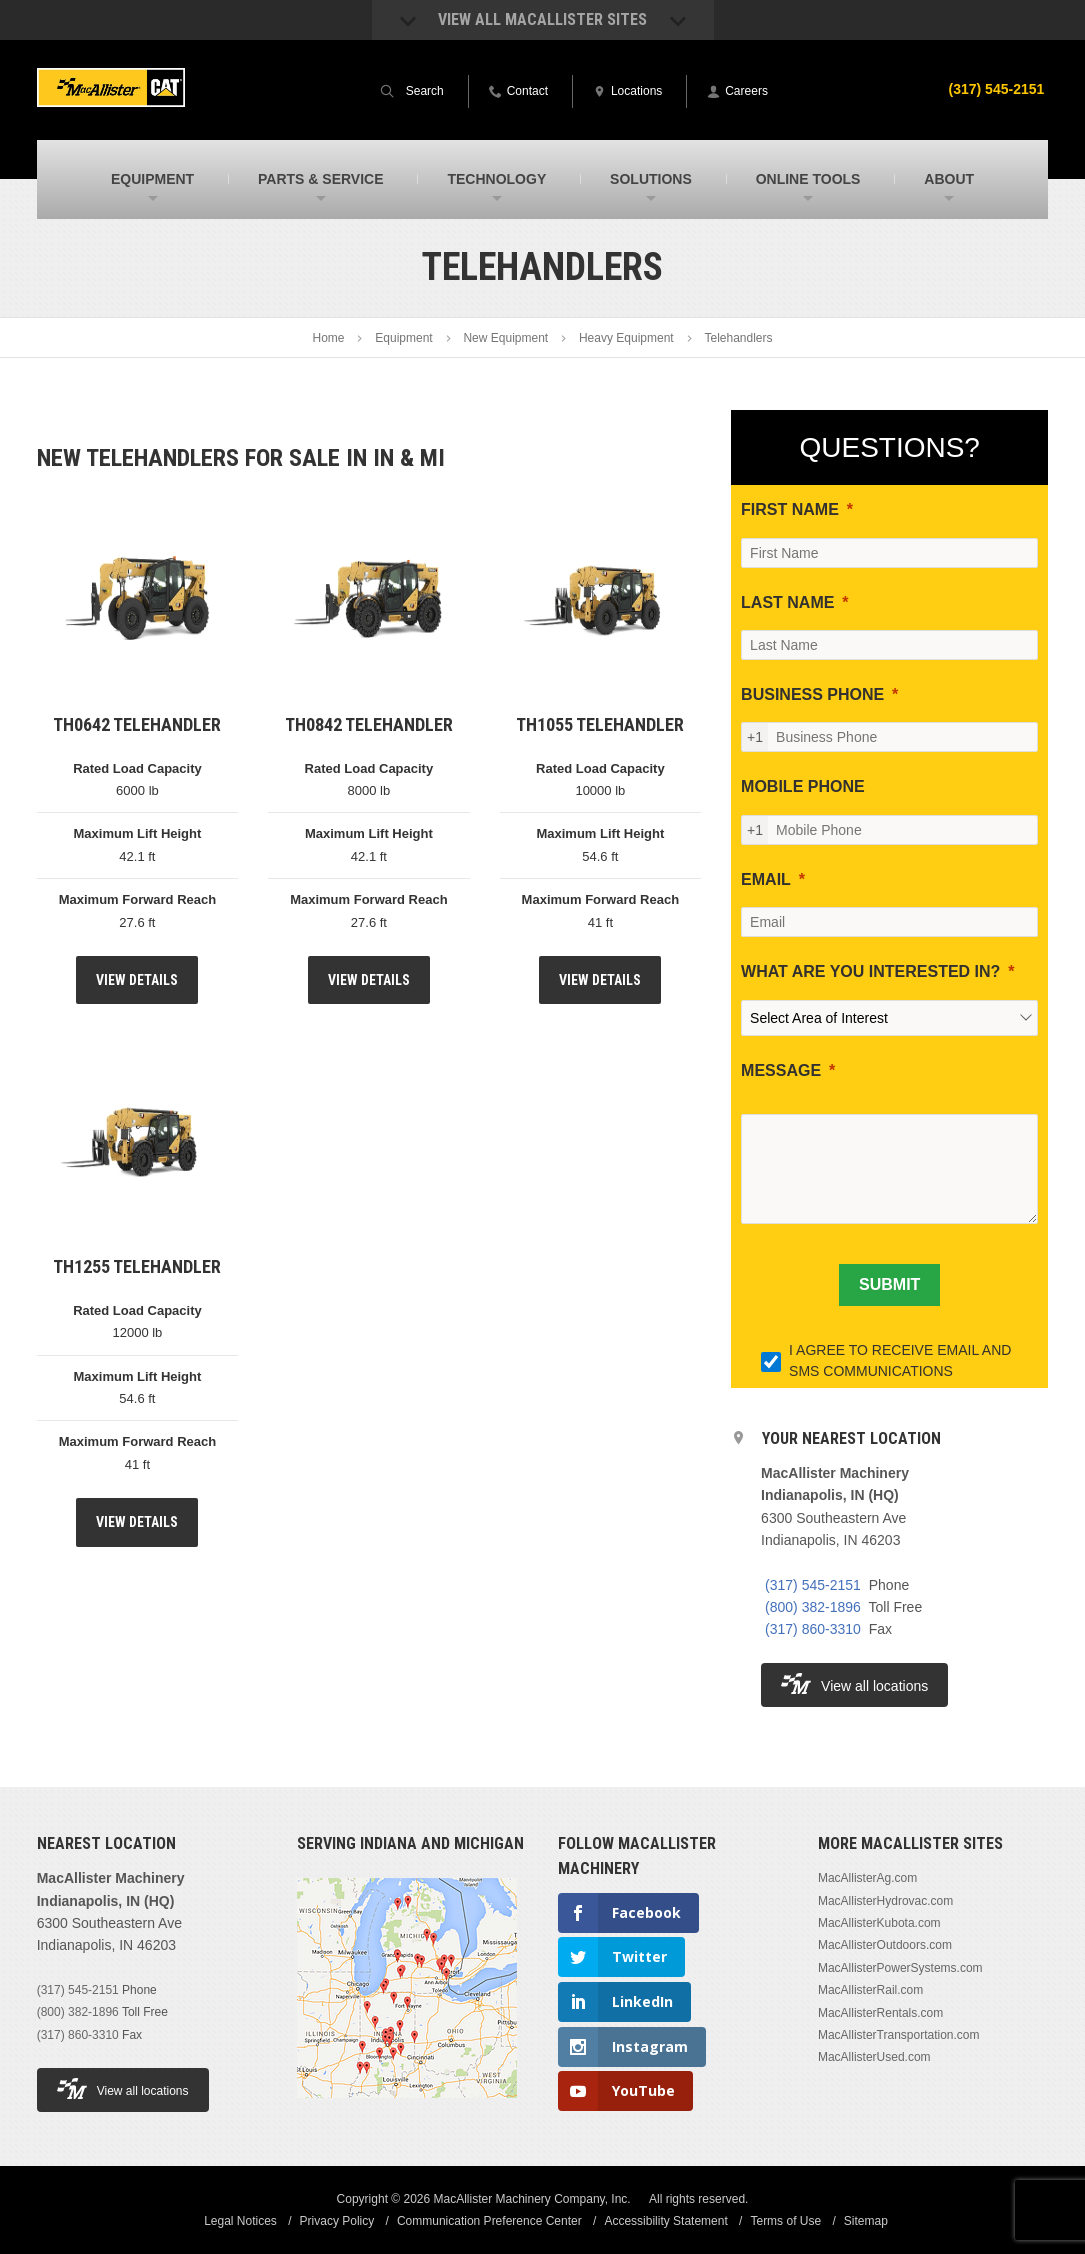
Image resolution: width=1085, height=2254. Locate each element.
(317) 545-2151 (997, 89)
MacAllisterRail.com (870, 1990)
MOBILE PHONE (803, 786)
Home (329, 338)
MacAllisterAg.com (867, 1878)
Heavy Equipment (626, 338)
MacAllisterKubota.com (879, 1923)
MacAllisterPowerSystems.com (900, 1968)
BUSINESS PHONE (812, 694)
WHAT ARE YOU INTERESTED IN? (870, 971)
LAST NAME (787, 602)
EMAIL (766, 879)
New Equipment (505, 338)
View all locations (854, 1683)
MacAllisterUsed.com (874, 2057)
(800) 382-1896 (813, 1607)
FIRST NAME (790, 509)
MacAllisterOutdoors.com (885, 1945)
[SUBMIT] (889, 1285)
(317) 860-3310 (813, 1629)
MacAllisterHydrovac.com (885, 1901)
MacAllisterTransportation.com (899, 2035)
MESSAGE (781, 1070)
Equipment (403, 338)
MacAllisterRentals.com (880, 2013)
